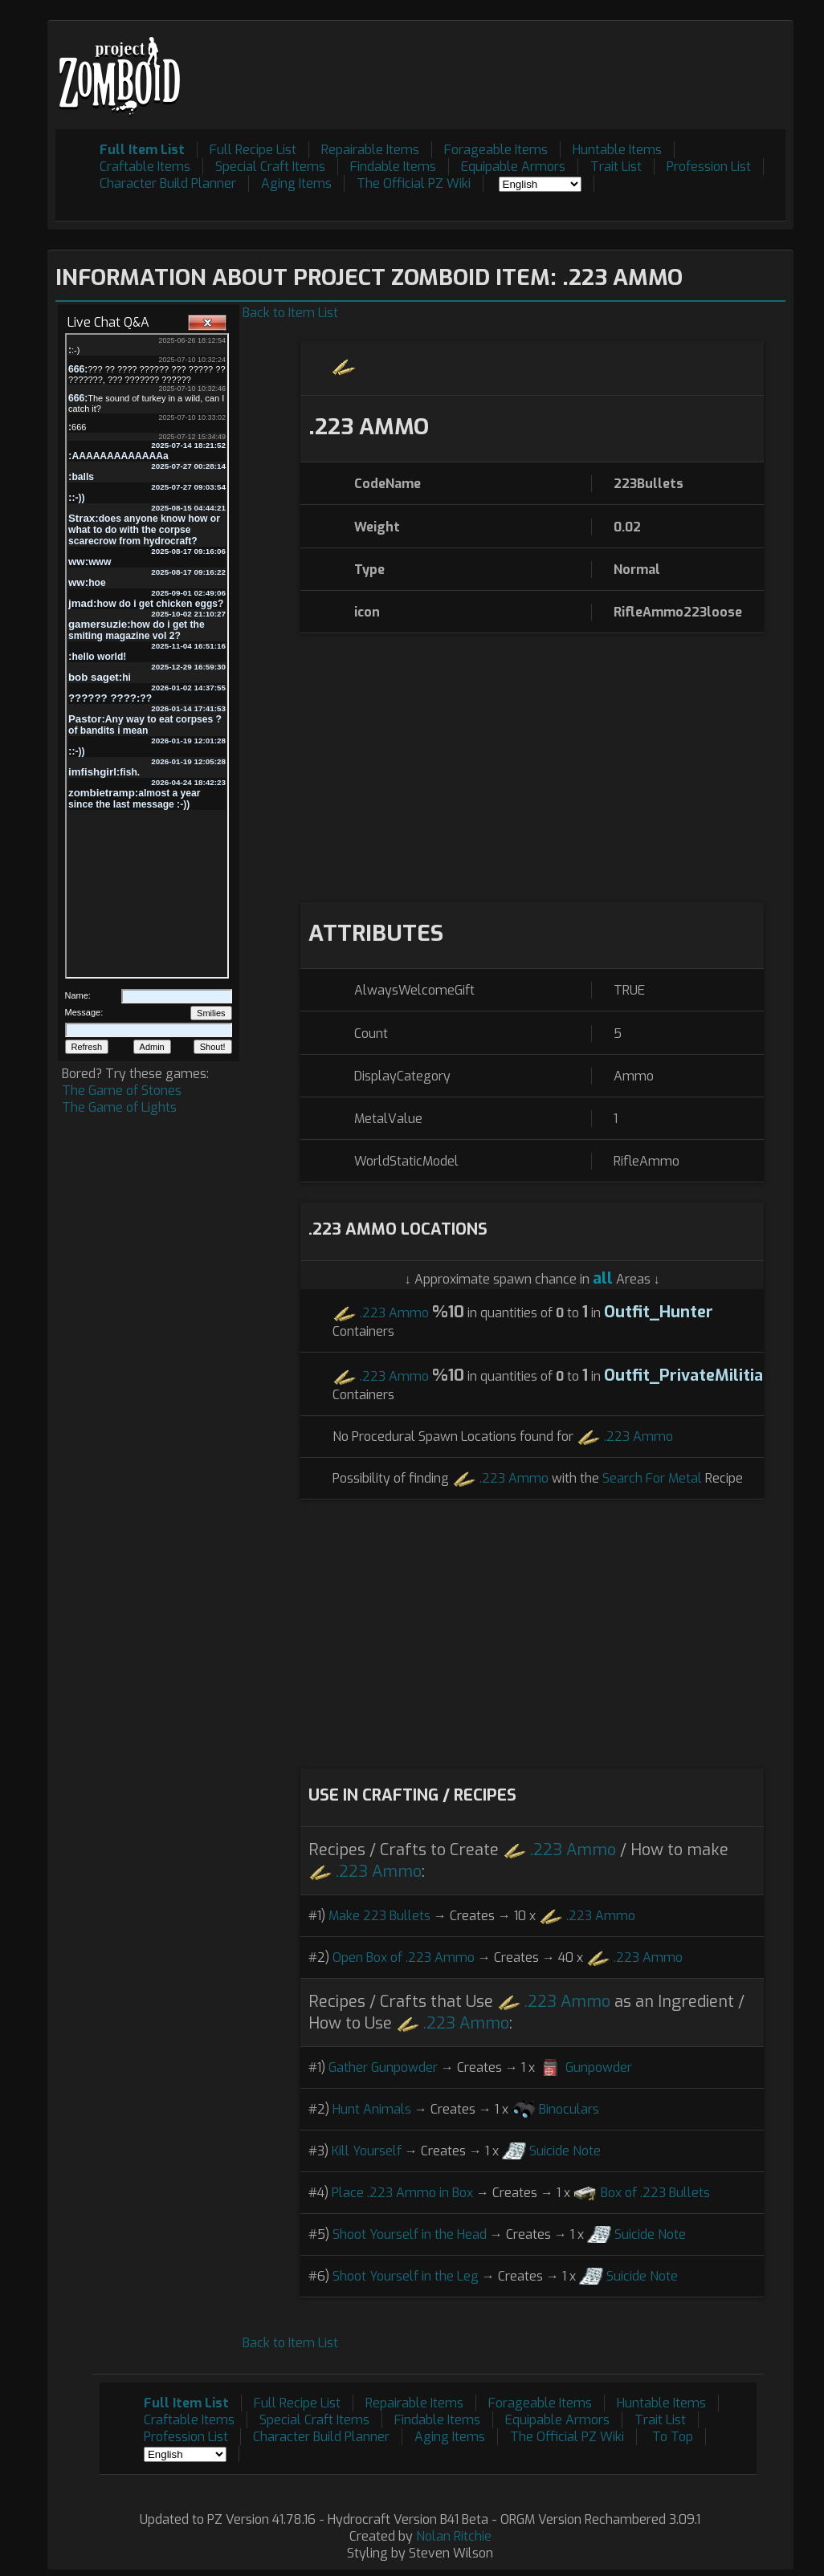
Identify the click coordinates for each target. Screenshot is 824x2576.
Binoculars (569, 2109)
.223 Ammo (394, 1312)
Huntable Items (617, 149)
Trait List (616, 166)
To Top (672, 2436)
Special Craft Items (270, 166)
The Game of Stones (122, 1090)
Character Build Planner (168, 183)
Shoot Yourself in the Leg (405, 2276)
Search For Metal (652, 1478)
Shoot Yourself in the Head (409, 2234)
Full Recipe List (253, 149)
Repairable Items (370, 149)
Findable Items (393, 166)
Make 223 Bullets (379, 1915)
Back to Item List (290, 312)
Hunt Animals (371, 2109)
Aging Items (296, 183)
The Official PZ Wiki (414, 183)
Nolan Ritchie (454, 2536)
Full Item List (142, 149)
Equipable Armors (513, 166)
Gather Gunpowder (383, 2067)
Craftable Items (145, 166)
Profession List (709, 166)
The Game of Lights (119, 1107)
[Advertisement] (493, 65)
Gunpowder (598, 2067)
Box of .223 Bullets (655, 2192)
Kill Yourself (367, 2151)
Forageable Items (496, 149)
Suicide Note (565, 2151)
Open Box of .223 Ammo (403, 1957)
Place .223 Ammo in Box (402, 2192)
